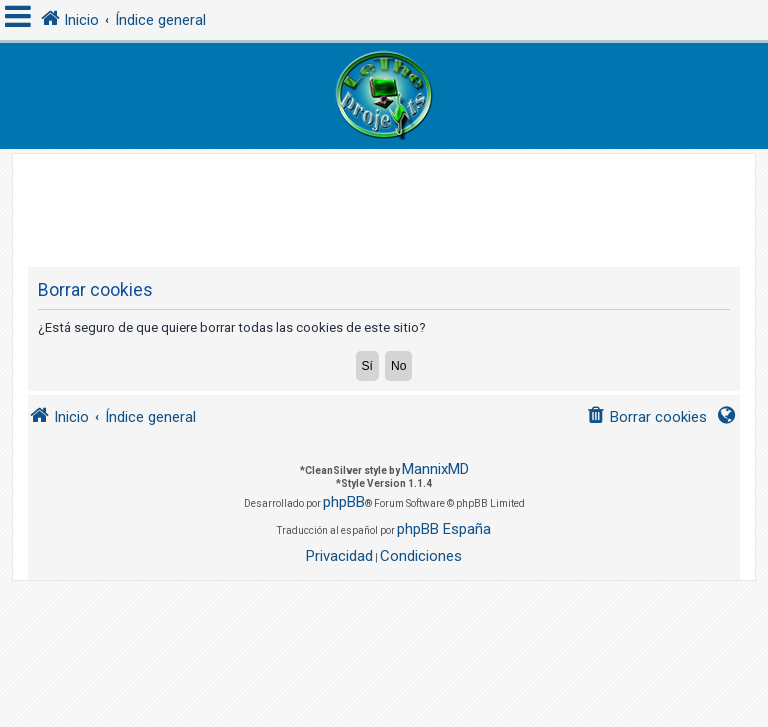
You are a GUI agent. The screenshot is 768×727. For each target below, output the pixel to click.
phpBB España (444, 529)
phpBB (344, 502)
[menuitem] (646, 417)
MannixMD (435, 469)
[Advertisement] (392, 199)
